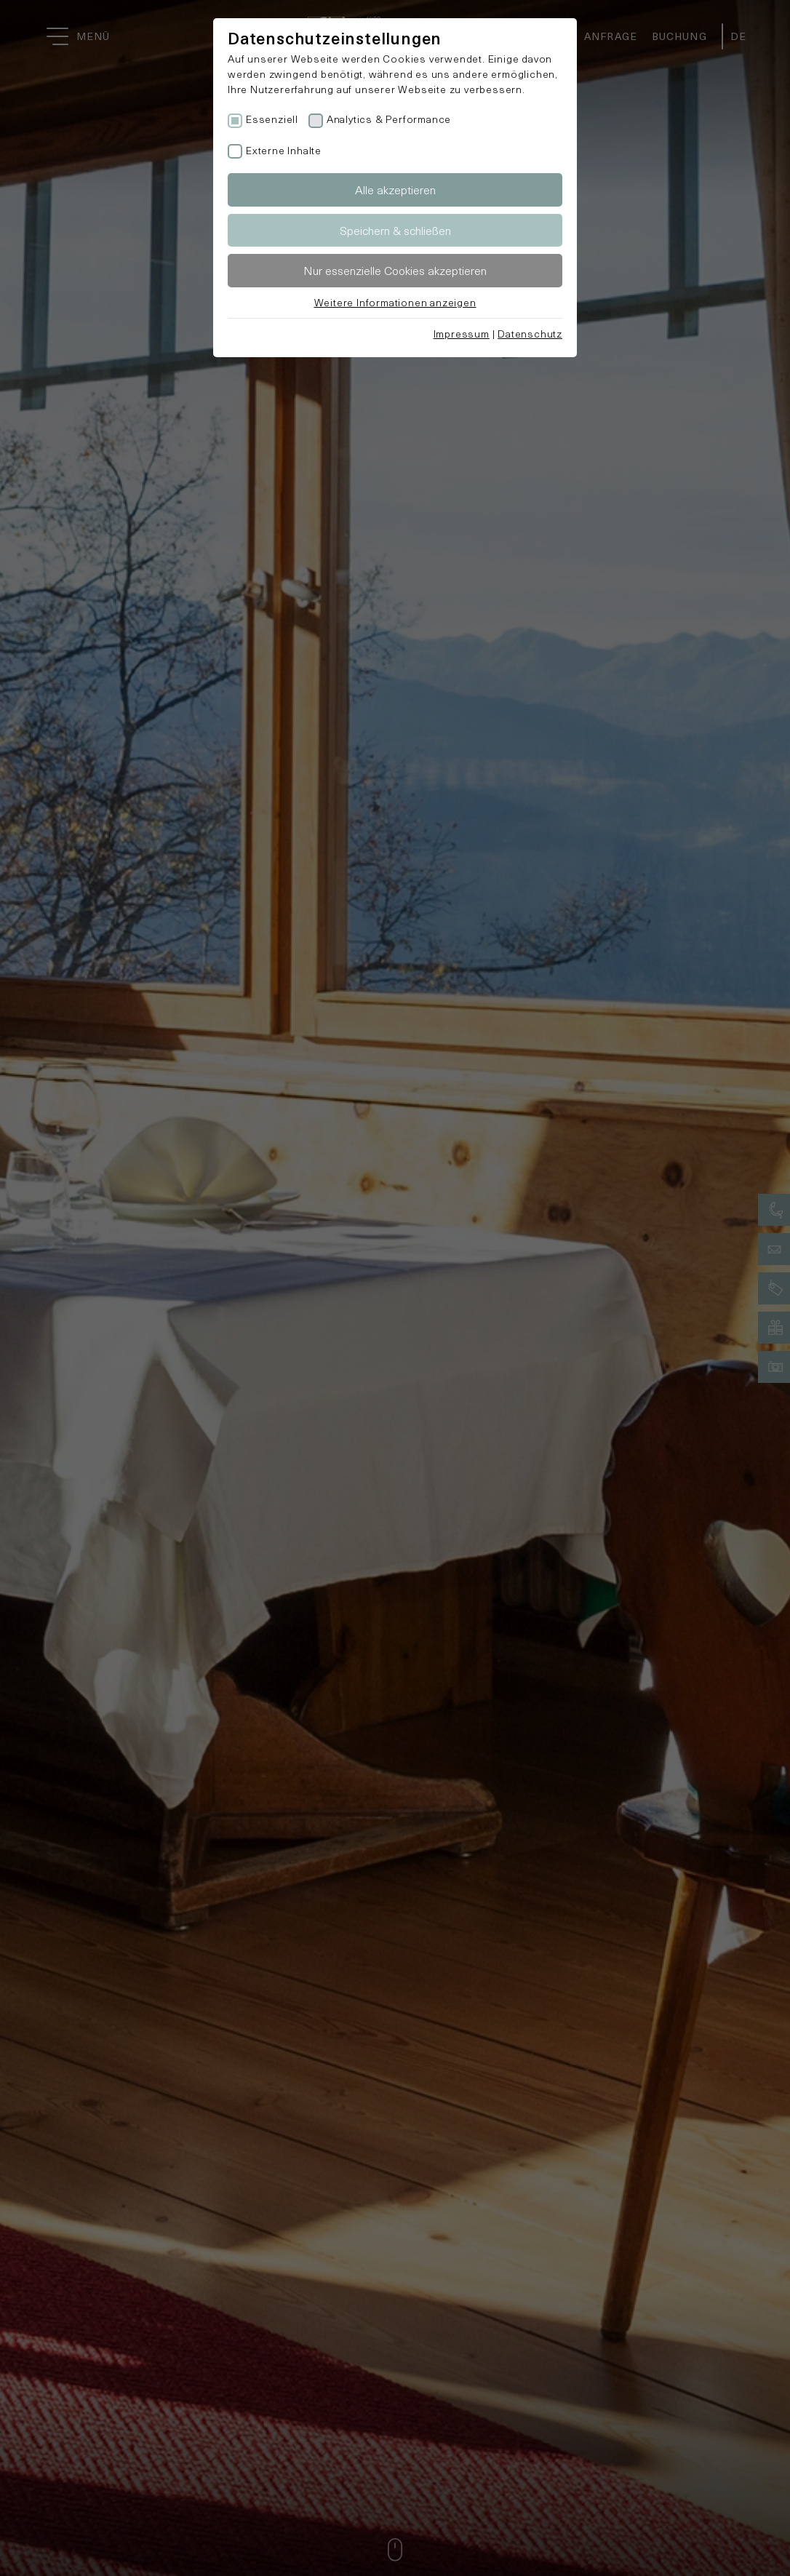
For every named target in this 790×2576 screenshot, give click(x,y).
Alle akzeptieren (395, 189)
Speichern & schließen (395, 230)
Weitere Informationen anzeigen (395, 302)
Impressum (462, 333)
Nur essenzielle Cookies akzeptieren (395, 270)
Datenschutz (530, 333)
